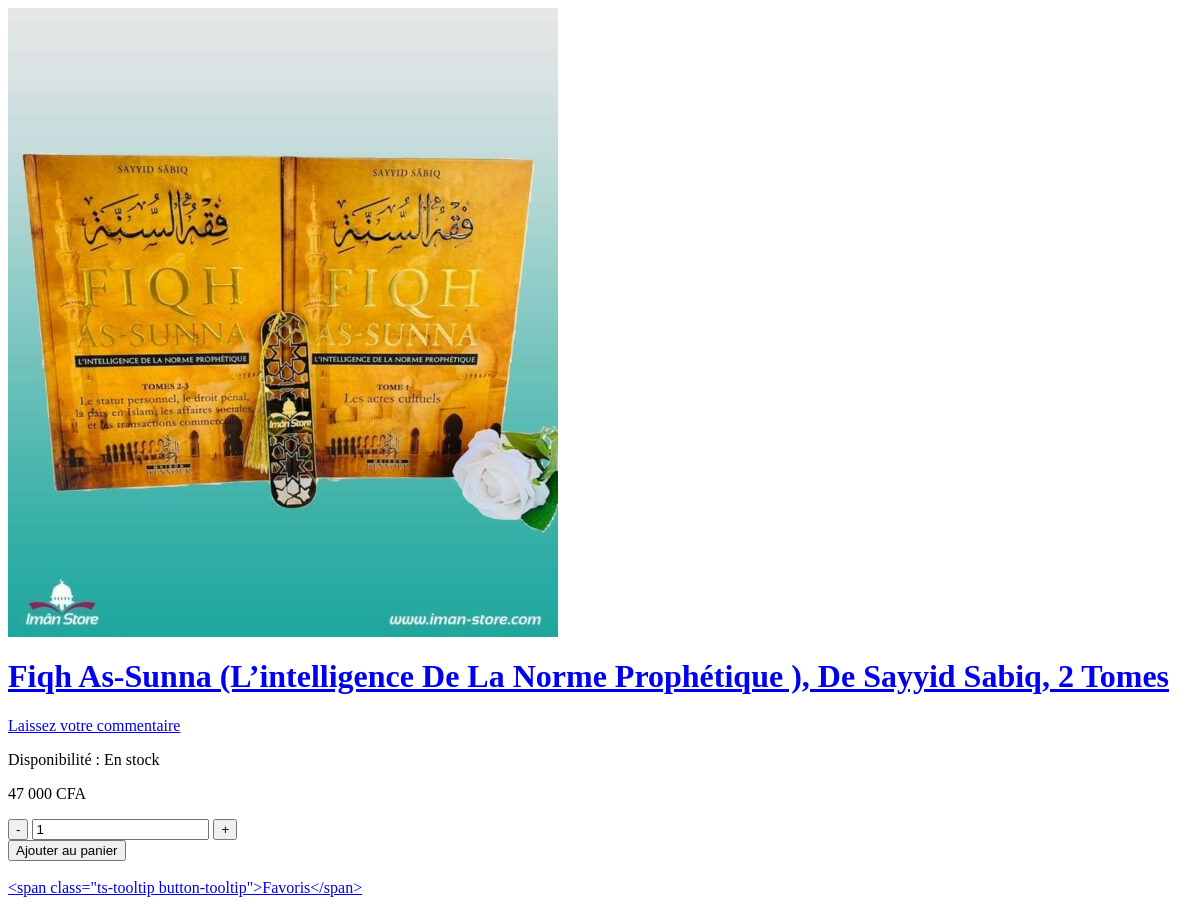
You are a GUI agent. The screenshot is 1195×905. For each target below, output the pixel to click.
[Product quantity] (120, 829)
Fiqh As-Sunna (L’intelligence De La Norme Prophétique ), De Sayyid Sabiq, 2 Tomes (588, 676)
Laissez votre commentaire (94, 725)
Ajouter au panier (67, 850)
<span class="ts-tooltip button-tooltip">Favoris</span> (185, 887)
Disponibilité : (54, 759)
